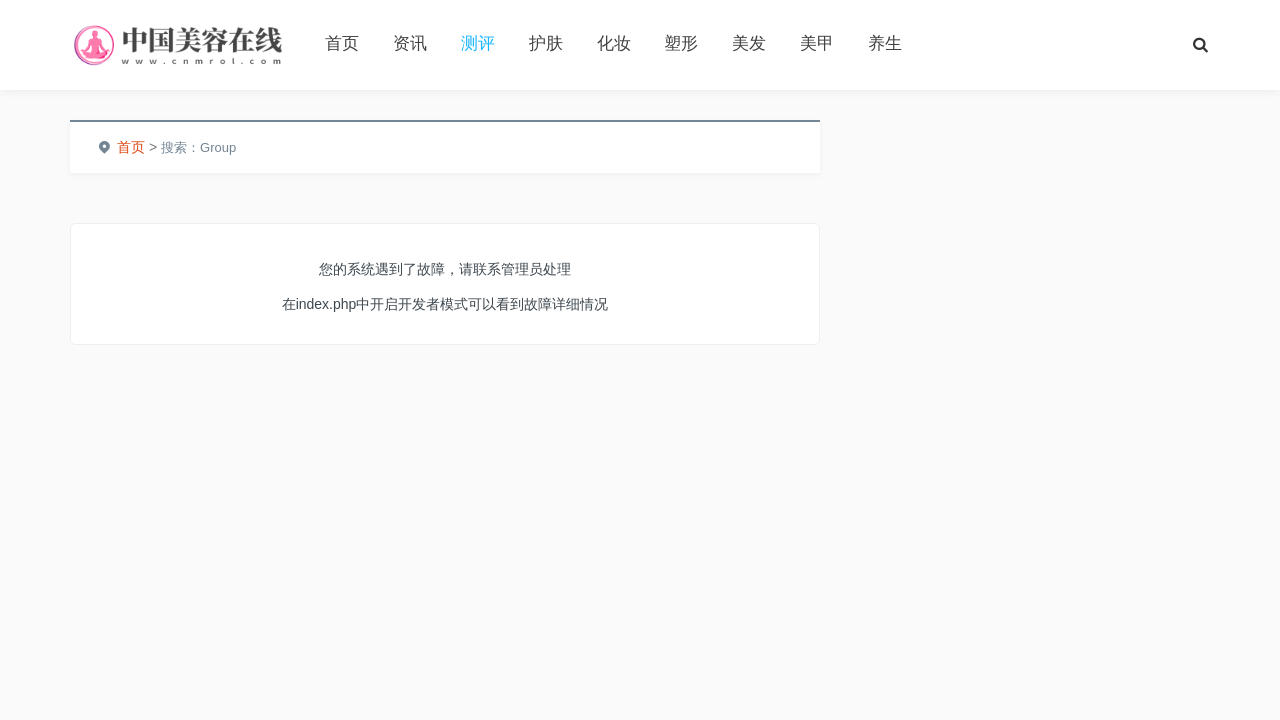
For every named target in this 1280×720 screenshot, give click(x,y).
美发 (749, 43)
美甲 (817, 43)
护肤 (546, 43)
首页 (342, 43)
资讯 (410, 43)
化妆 (614, 43)
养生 (885, 43)
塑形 (681, 43)
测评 (478, 43)
